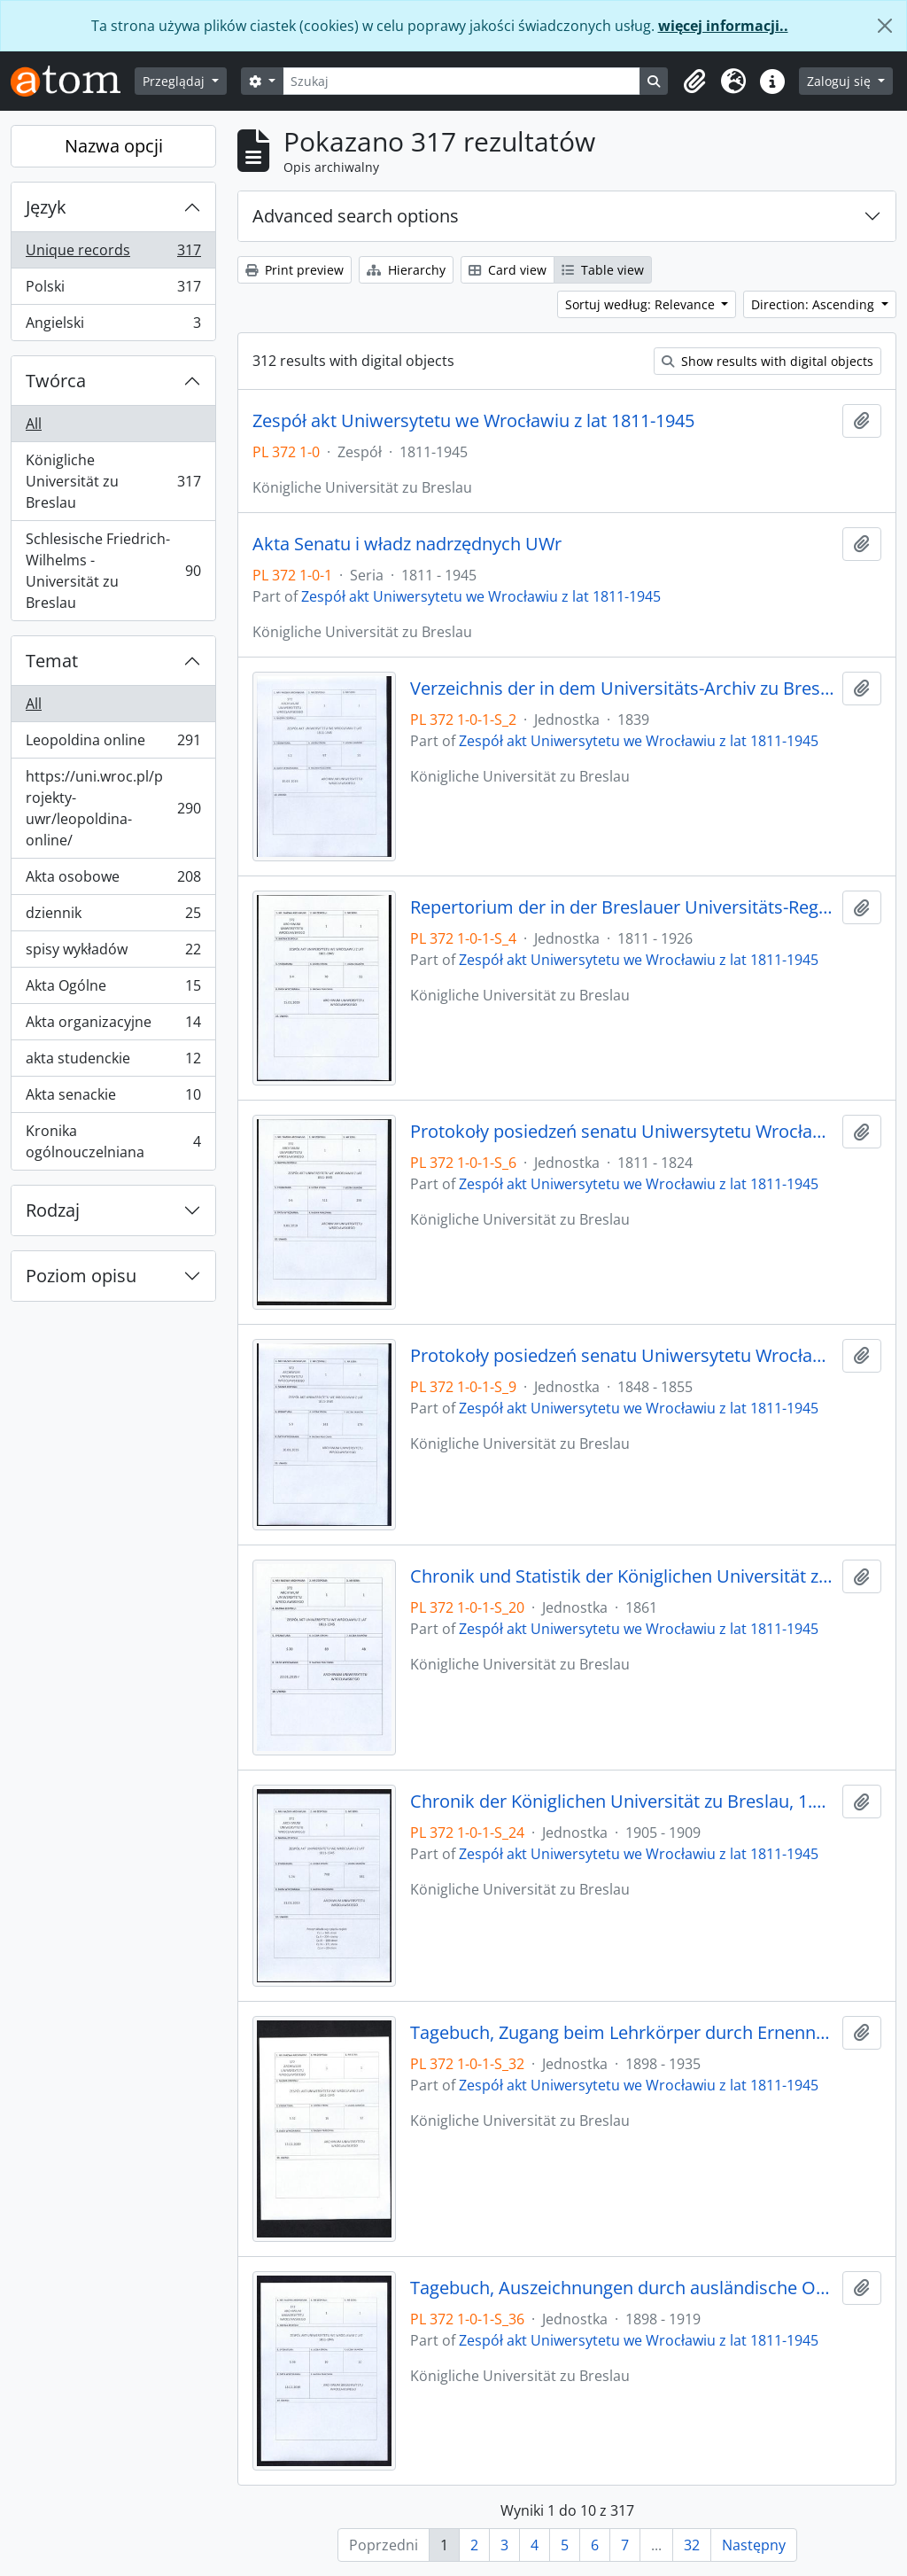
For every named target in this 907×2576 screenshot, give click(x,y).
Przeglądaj (175, 81)
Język (46, 207)
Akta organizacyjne (113, 1025)
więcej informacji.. (723, 25)
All (34, 423)
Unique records (113, 253)
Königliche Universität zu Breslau (113, 481)
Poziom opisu (81, 1276)
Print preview (294, 269)
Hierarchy (406, 269)
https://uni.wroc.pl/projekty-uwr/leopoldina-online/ (113, 808)
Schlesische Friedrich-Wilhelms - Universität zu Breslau (113, 570)
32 (692, 2545)
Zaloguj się (840, 81)
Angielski (113, 326)
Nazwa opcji (114, 146)
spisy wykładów (113, 953)
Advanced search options (355, 216)
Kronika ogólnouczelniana (113, 1141)
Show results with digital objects (767, 361)
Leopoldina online (113, 744)
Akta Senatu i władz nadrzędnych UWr (407, 544)
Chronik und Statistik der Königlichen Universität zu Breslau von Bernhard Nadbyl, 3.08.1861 (623, 1576)
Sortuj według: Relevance (641, 304)
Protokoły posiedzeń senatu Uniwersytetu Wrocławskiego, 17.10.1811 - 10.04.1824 (623, 1131)
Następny (754, 2545)
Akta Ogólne (113, 989)
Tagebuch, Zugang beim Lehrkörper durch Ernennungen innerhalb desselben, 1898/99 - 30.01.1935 (623, 2032)
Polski (113, 290)
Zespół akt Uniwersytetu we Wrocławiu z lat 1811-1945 (473, 421)
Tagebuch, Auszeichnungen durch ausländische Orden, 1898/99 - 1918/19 (623, 2288)
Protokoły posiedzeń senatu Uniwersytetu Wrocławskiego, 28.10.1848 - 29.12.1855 (623, 1355)
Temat (52, 661)
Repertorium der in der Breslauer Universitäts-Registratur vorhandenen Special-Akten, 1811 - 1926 (623, 907)
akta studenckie (113, 1062)
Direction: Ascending (814, 304)
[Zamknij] (885, 26)
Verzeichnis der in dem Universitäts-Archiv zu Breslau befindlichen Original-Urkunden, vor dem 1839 (623, 688)
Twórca (56, 381)
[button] (694, 81)
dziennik (113, 916)
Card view (508, 269)
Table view (603, 269)
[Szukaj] (462, 81)
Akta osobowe (113, 880)
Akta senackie (113, 1098)
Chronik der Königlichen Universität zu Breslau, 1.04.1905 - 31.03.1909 (623, 1801)
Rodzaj (53, 1210)
